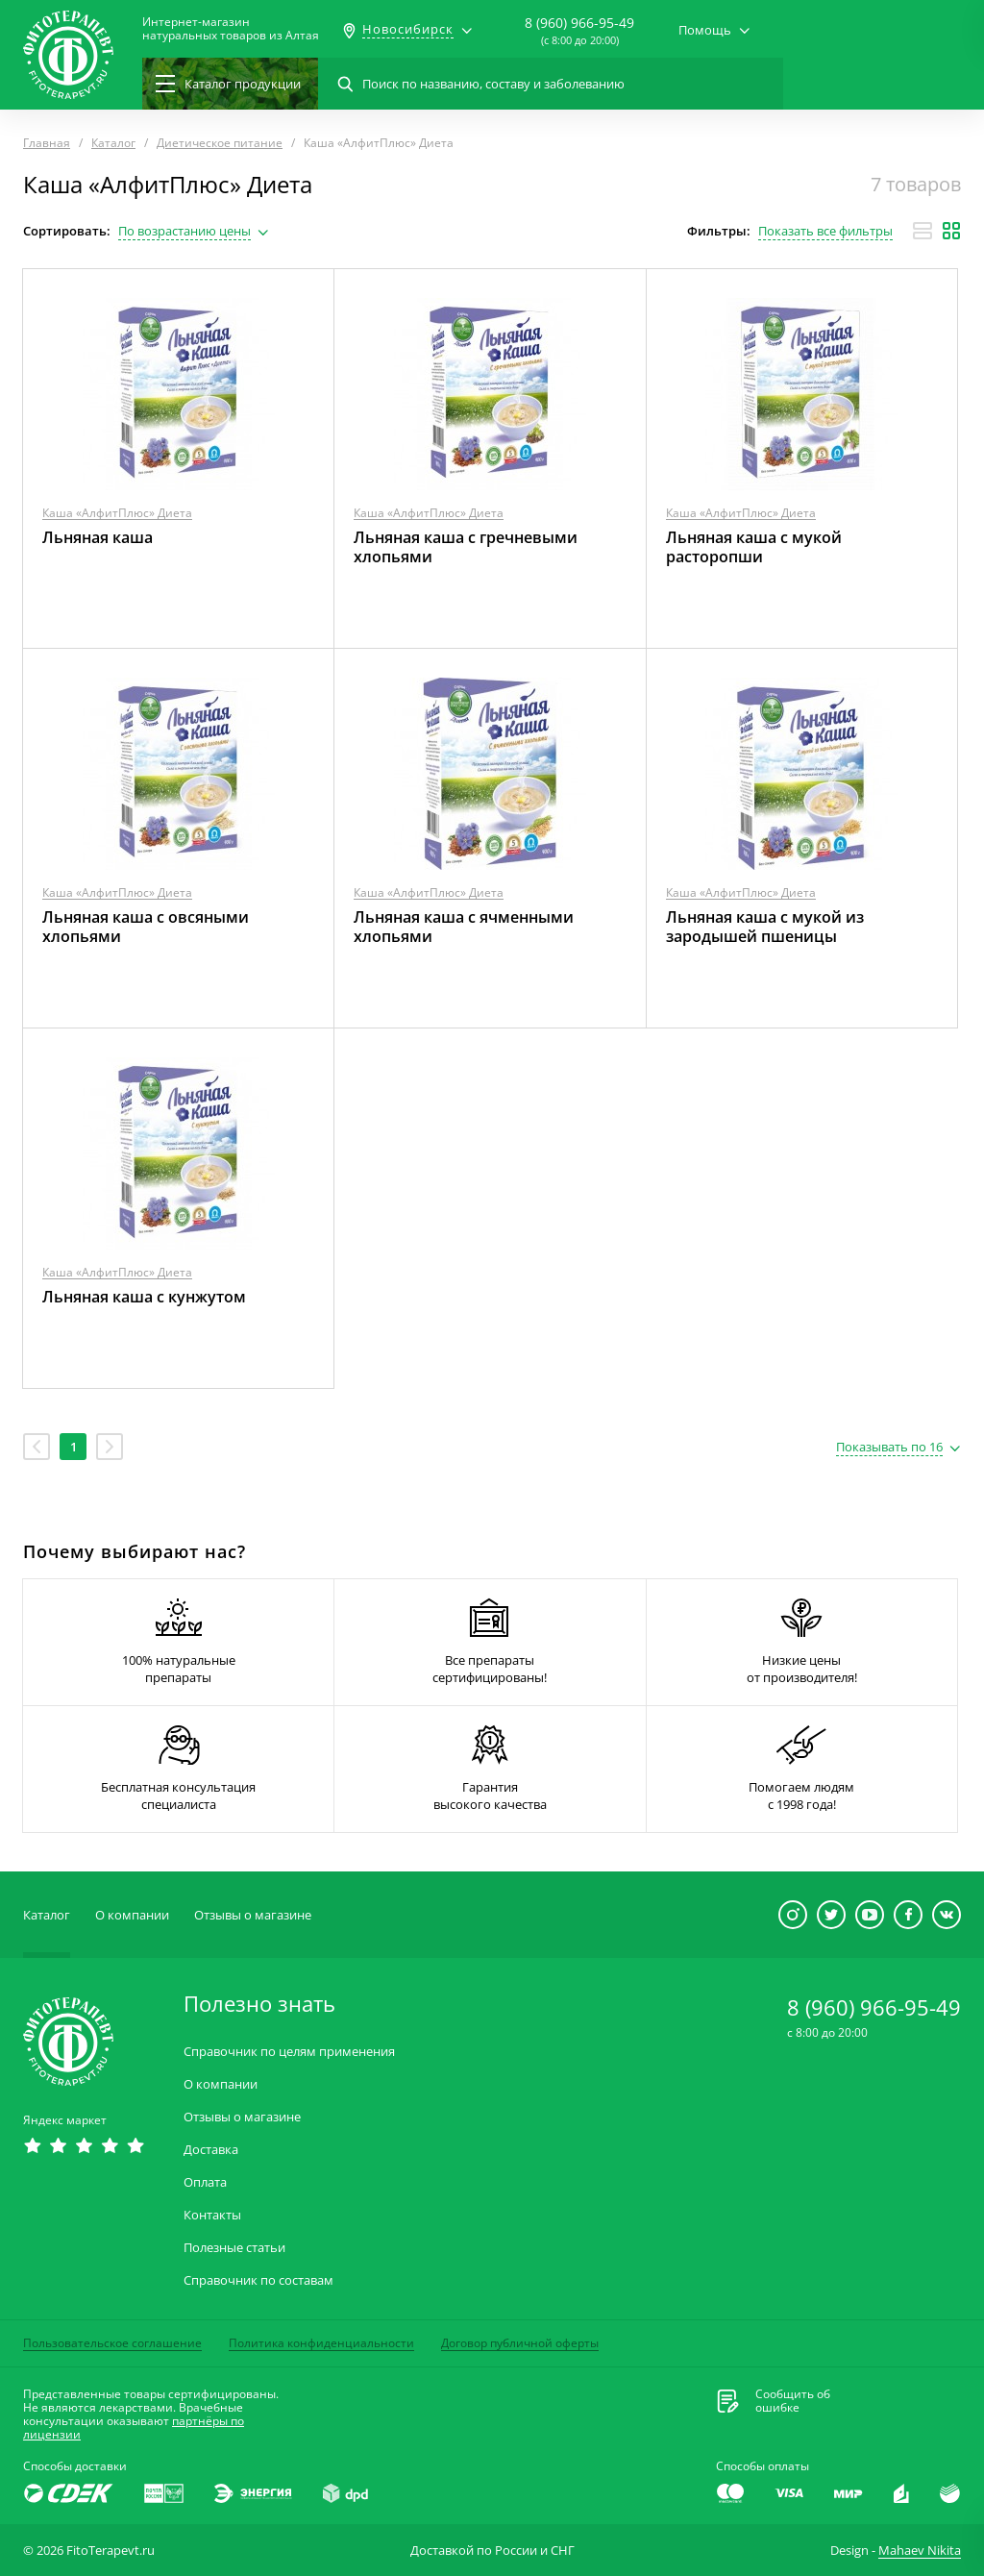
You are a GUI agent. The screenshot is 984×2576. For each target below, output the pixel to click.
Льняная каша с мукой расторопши (754, 547)
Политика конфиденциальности (321, 2343)
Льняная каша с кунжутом (144, 1296)
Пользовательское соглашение (112, 2343)
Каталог (46, 1914)
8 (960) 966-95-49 (579, 22)
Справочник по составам (258, 2280)
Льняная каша (97, 537)
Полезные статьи (234, 2248)
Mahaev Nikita (919, 2550)
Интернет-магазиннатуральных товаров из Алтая (230, 28)
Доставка (211, 2150)
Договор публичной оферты (520, 2343)
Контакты (212, 2215)
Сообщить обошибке (792, 2401)
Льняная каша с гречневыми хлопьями (466, 547)
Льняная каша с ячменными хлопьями (464, 926)
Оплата (205, 2182)
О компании (132, 1914)
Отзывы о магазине (252, 1914)
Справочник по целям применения (289, 2051)
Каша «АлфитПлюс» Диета (117, 513)
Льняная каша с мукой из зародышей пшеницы (765, 926)
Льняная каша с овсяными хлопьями (145, 926)
